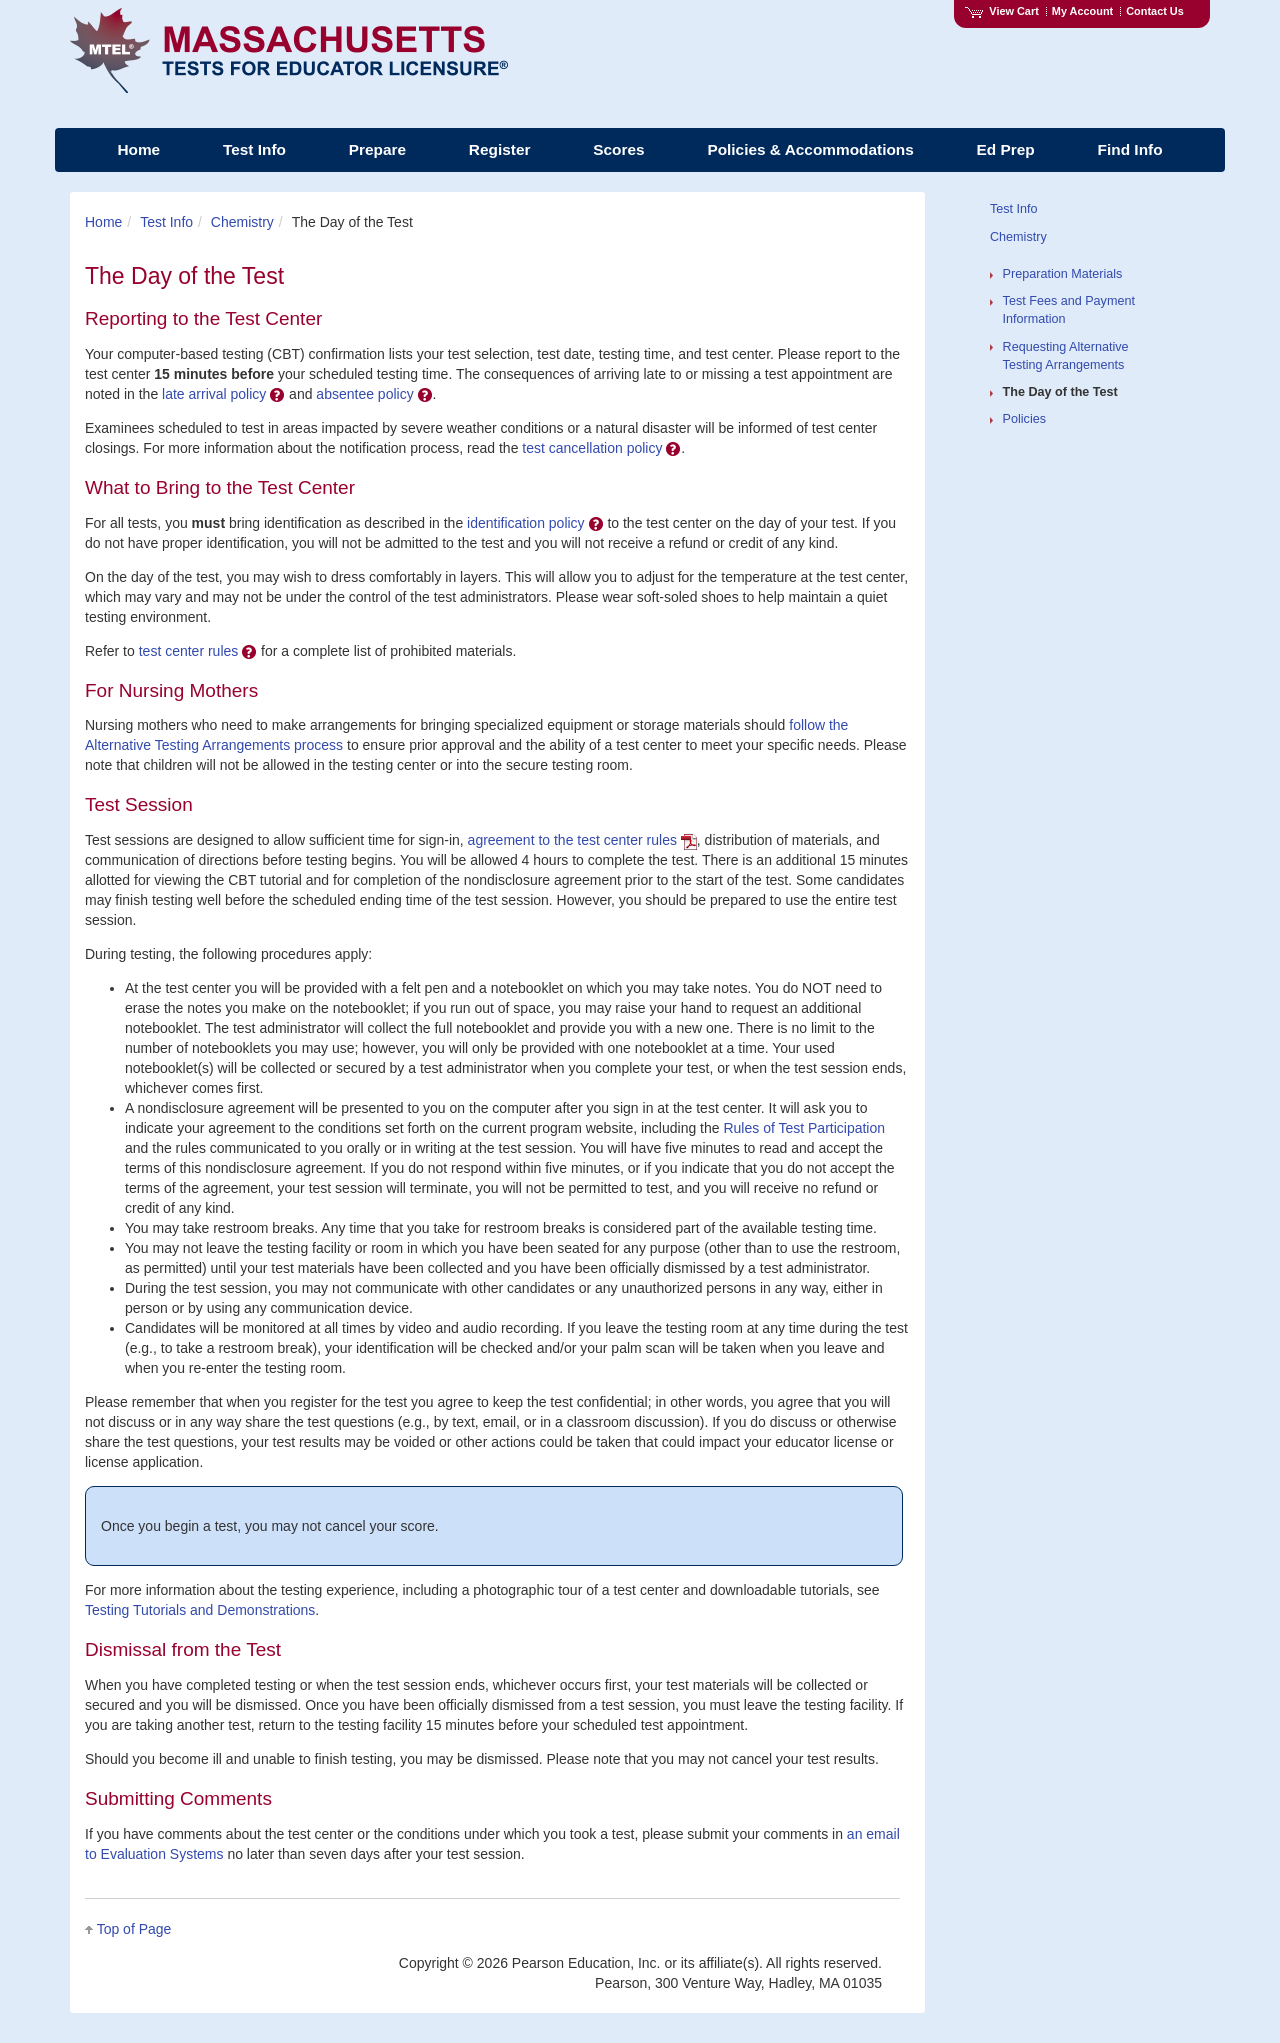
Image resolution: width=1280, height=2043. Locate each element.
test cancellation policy (601, 448)
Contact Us (1155, 11)
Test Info (166, 222)
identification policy (535, 523)
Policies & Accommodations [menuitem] (810, 149)
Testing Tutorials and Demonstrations (200, 1610)
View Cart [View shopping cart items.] (1002, 11)
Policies (1024, 419)
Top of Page (134, 1929)
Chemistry (242, 222)
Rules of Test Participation (804, 1128)
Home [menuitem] (138, 149)
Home (103, 222)
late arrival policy (223, 394)
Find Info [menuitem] (1130, 149)
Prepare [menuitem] (377, 149)
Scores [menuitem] (618, 149)
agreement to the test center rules (582, 840)
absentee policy (374, 394)
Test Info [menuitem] (254, 149)
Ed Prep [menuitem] (1006, 149)
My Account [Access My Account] (1082, 11)
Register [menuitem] (500, 149)
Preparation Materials (1063, 274)
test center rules (198, 651)
